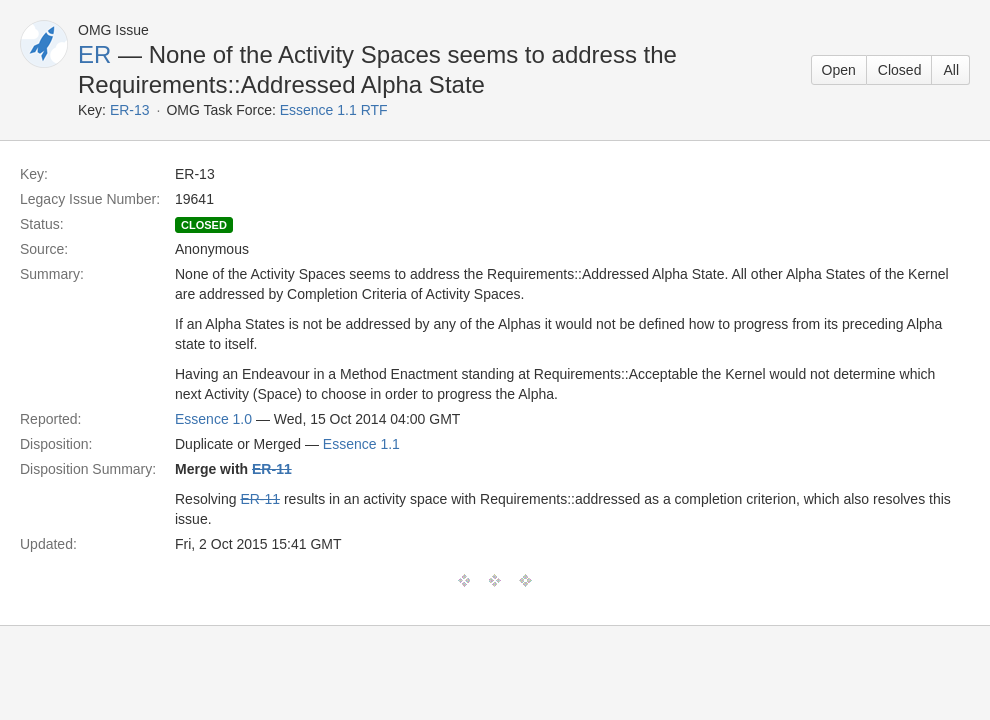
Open (839, 70)
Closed (900, 70)
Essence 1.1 (361, 444)
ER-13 (130, 110)
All (951, 70)
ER (94, 54)
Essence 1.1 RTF (334, 110)
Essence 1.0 (213, 419)
